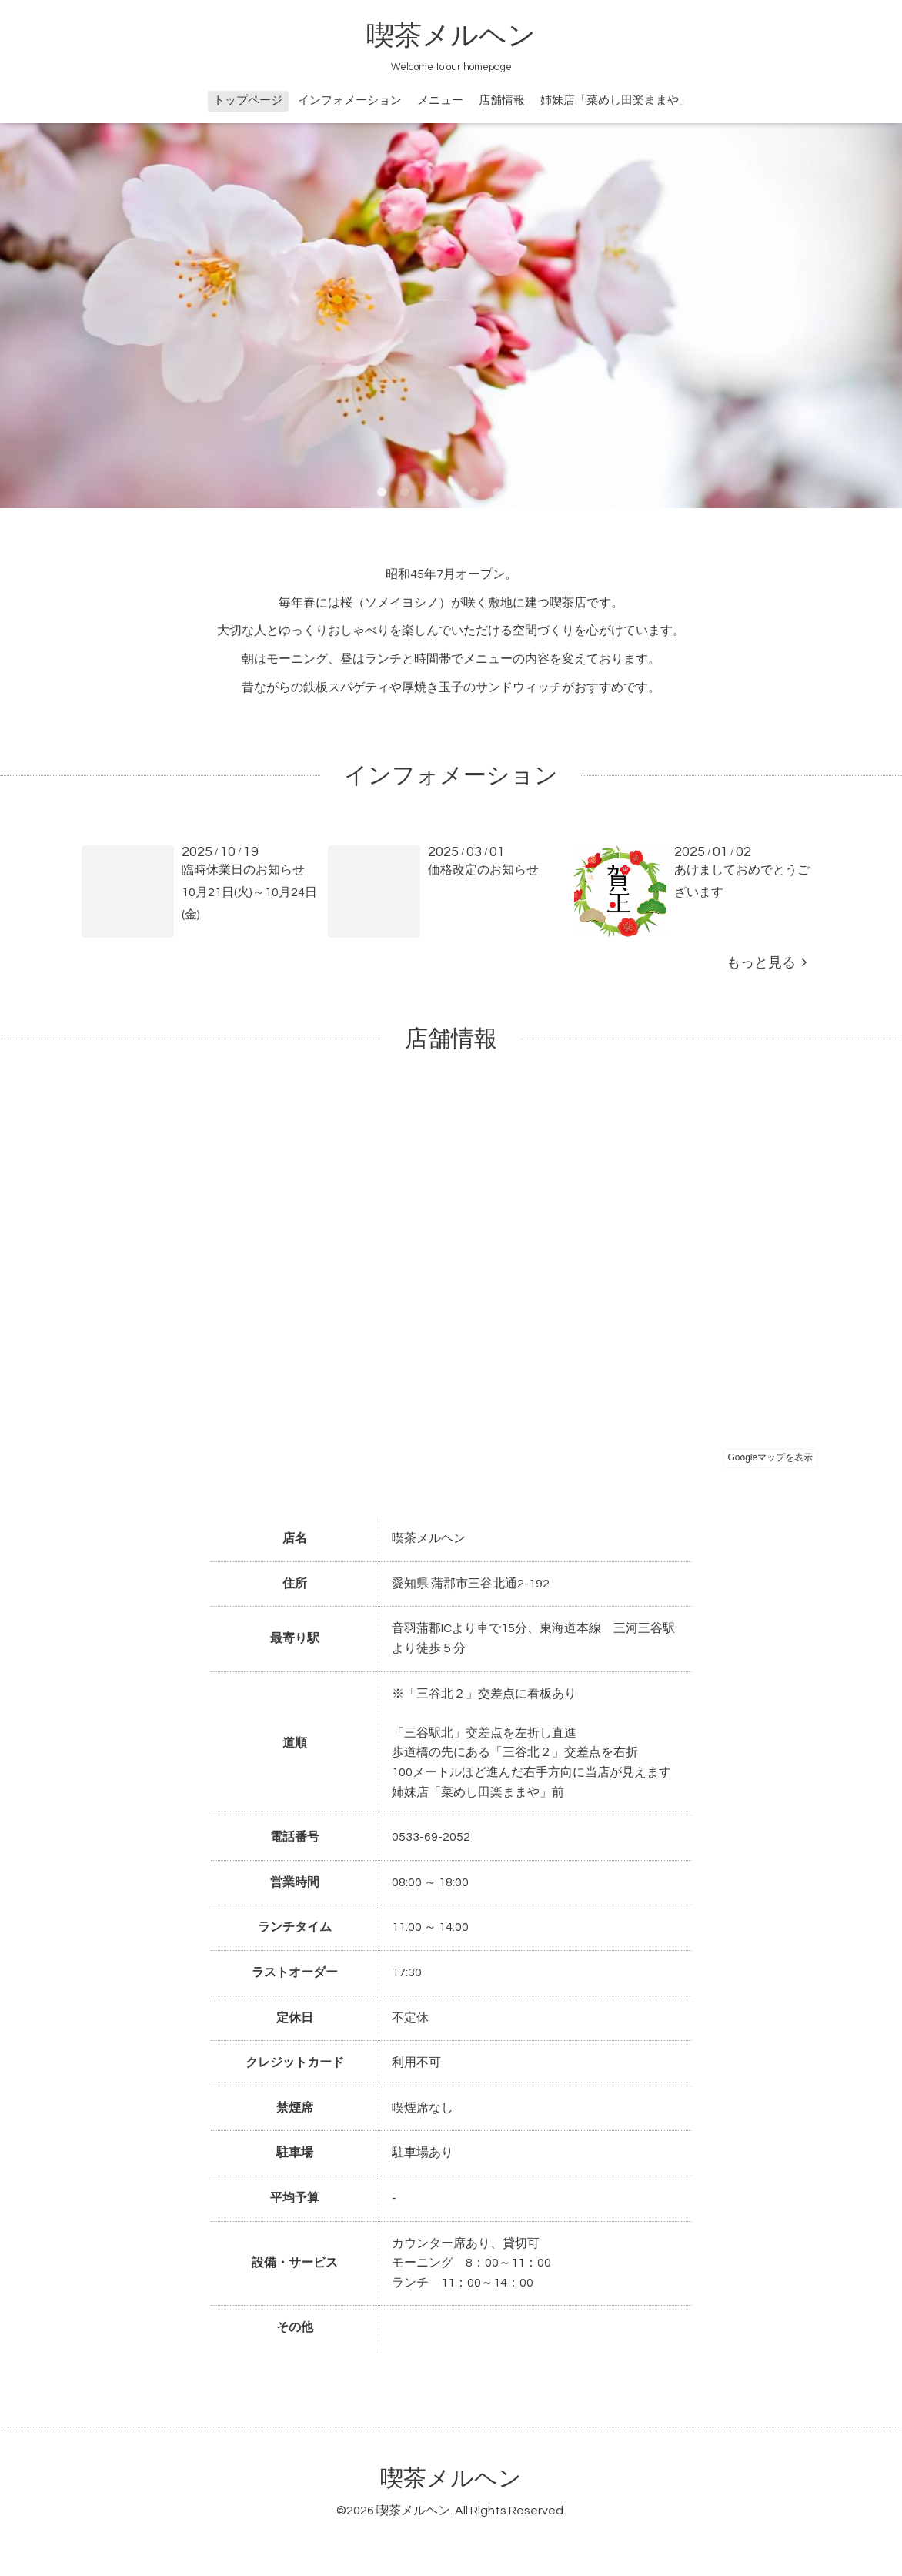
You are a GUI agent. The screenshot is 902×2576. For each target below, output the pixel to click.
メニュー (440, 100)
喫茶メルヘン (451, 36)
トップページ (247, 100)
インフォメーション (350, 100)
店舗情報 (502, 100)
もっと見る (767, 962)
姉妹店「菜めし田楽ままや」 (615, 100)
